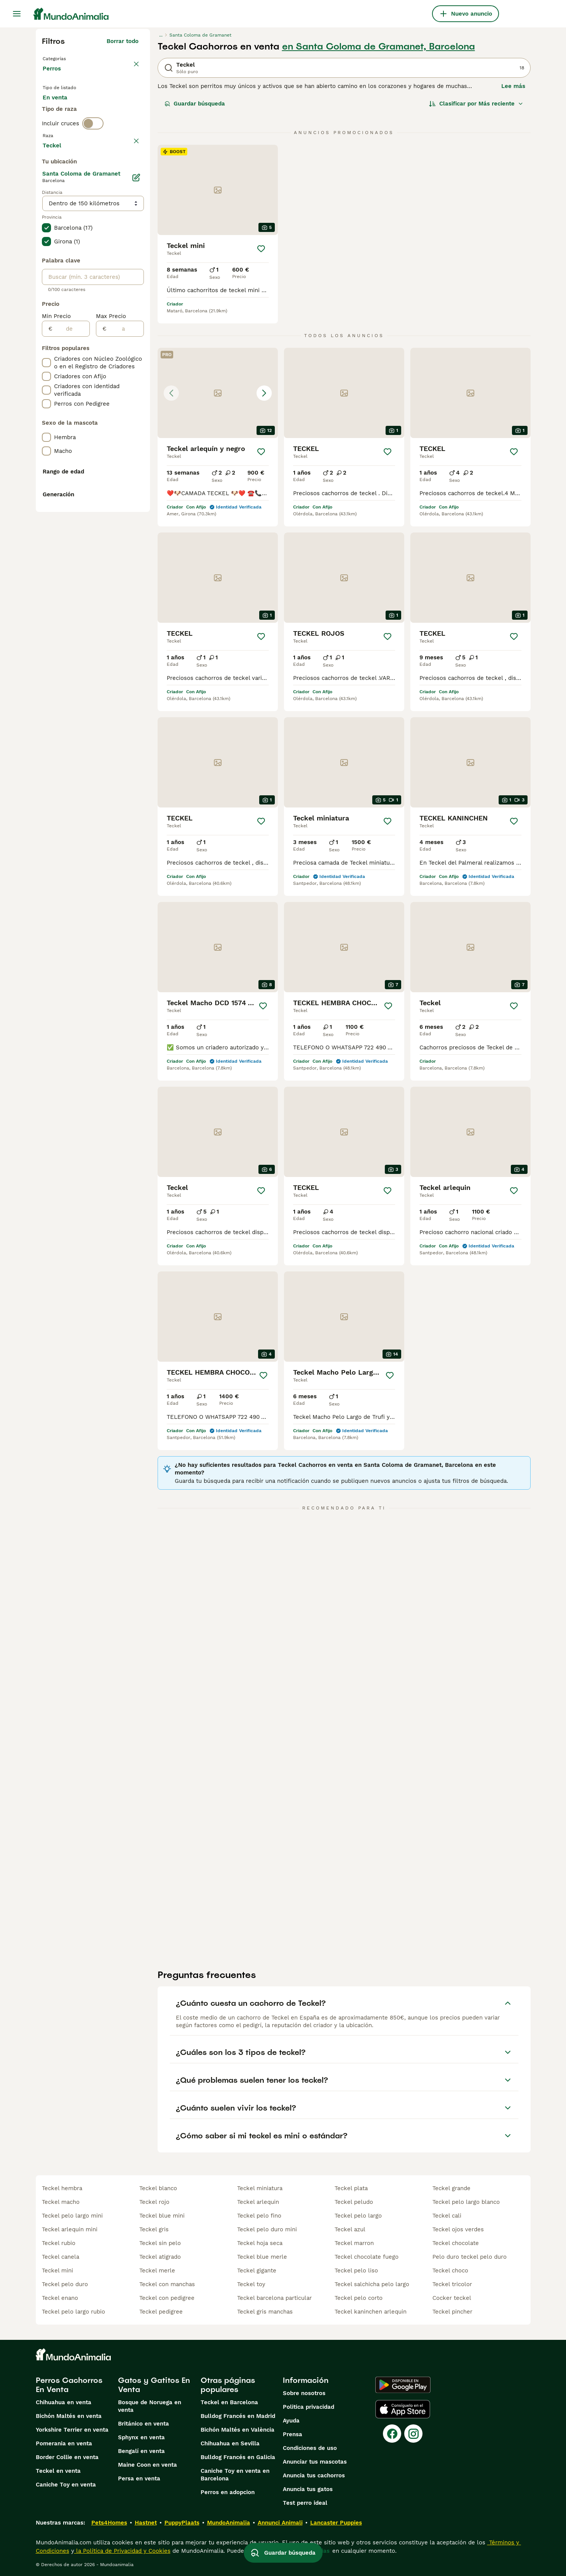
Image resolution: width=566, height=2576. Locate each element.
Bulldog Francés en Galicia (238, 2457)
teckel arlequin (258, 2202)
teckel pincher (452, 2311)
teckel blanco (158, 2188)
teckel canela (60, 2256)
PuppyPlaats (181, 2522)
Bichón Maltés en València (237, 2429)
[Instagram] (413, 2433)
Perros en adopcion (228, 2492)
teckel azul (350, 2229)
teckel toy (251, 2284)
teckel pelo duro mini (267, 2229)
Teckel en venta (58, 2470)
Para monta (65, 129)
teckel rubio (58, 2243)
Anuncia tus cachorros (314, 2475)
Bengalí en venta (141, 2451)
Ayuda (291, 2420)
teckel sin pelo (160, 2243)
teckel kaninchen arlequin (371, 2311)
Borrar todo (123, 41)
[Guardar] (261, 248)
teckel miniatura (259, 2188)
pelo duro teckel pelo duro (469, 2256)
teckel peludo (354, 2202)
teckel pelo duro (65, 2284)
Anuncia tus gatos (308, 2489)
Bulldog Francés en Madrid (238, 2416)
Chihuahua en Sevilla (230, 2443)
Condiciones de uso (310, 2448)
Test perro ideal (305, 2502)
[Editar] (136, 382)
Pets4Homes (109, 2522)
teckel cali (446, 2215)
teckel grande (451, 2188)
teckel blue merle (262, 2256)
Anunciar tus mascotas (315, 2461)
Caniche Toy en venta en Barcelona (235, 2474)
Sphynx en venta (141, 2437)
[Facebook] (392, 2433)
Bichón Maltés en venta (69, 2416)
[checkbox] (46, 210)
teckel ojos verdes (458, 2229)
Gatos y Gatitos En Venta (154, 2385)
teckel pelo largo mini (72, 2215)
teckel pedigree (161, 2311)
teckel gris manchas (265, 2311)
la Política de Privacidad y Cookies (122, 2550)
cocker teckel (451, 2298)
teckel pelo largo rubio (73, 2311)
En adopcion (107, 111)
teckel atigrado (160, 2256)
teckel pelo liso (356, 2270)
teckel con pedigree (167, 2298)
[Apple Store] (402, 2409)
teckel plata (351, 2188)
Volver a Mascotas (70, 57)
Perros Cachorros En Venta (69, 2385)
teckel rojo (154, 2202)
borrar (130, 174)
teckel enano (60, 2298)
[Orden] (476, 103)
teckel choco (450, 2270)
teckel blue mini (162, 2215)
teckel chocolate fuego (367, 2256)
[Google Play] (402, 2385)
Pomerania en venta (64, 2443)
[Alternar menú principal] (16, 13)
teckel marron (354, 2243)
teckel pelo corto (359, 2298)
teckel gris (154, 2229)
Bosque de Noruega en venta (149, 2406)
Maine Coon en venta (147, 2464)
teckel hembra (62, 2188)
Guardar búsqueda (194, 103)
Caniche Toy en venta (66, 2484)
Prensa (292, 2434)
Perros (53, 76)
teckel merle (157, 2270)
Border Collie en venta (67, 2457)
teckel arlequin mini (69, 2229)
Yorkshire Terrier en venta (72, 2429)
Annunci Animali (280, 2522)
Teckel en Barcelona (229, 2402)
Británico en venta (143, 2423)
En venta (61, 111)
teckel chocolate (455, 2243)
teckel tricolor (452, 2284)
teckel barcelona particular (274, 2298)
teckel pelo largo (358, 2215)
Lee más (513, 86)
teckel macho (61, 2202)
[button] (218, 393)
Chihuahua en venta (63, 2402)
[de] (71, 533)
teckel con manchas (167, 2284)
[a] (125, 533)
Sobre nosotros (304, 2393)
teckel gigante (256, 2270)
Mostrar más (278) (112, 348)
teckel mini (57, 2270)
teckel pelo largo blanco (466, 2202)
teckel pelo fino (259, 2215)
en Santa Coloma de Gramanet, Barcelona (378, 46)
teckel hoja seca (259, 2243)
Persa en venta (139, 2478)
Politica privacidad (308, 2406)
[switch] (93, 158)
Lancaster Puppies (336, 2522)
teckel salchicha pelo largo (372, 2284)
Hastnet (146, 2522)
